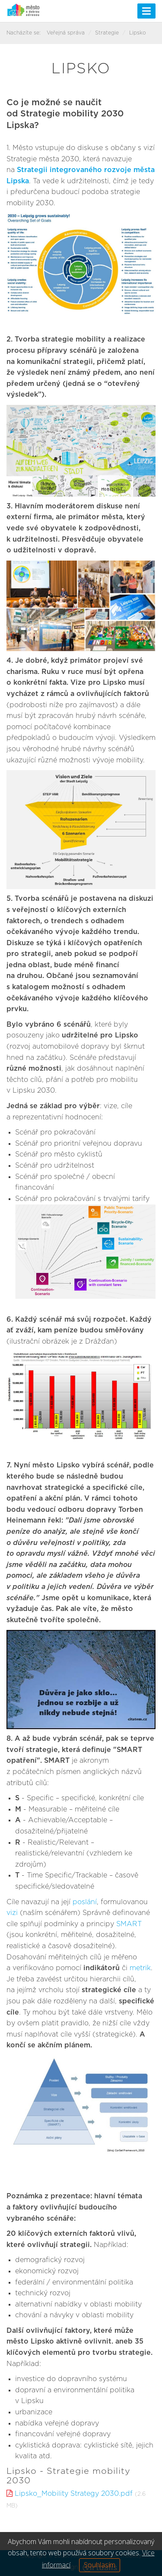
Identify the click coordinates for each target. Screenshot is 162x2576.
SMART (129, 1924)
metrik (140, 1968)
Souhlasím (99, 2565)
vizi (12, 1912)
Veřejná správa (66, 32)
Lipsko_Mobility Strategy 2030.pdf (74, 2493)
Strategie (107, 32)
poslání (85, 1902)
